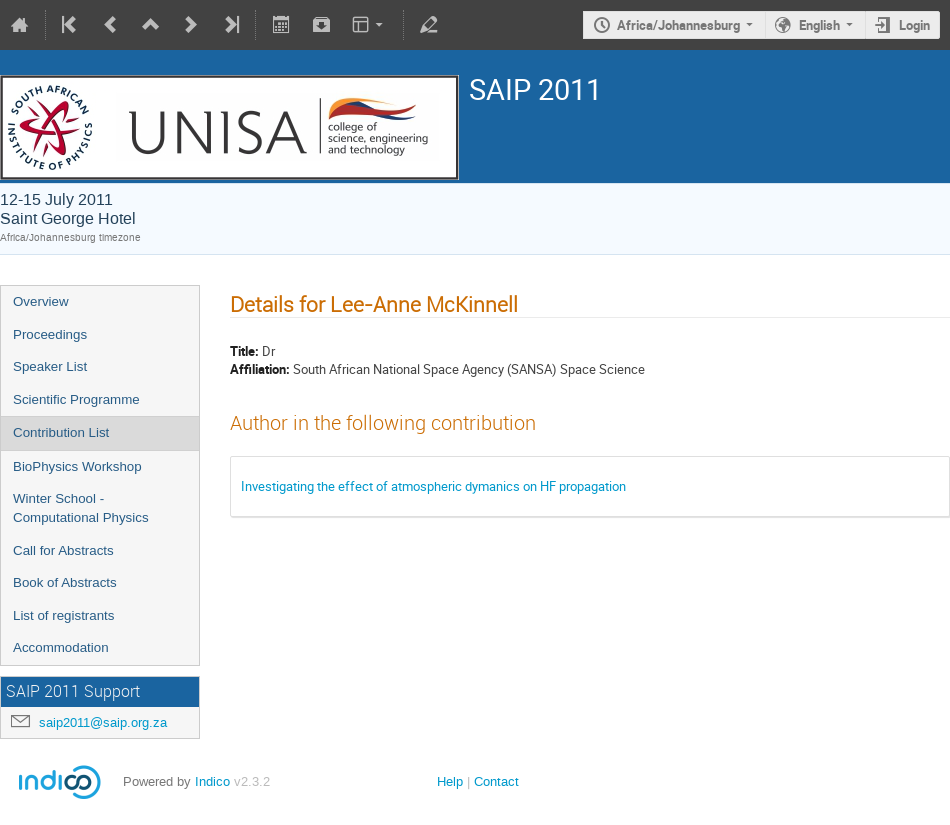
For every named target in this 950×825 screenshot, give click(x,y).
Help (450, 781)
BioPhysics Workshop (77, 466)
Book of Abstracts (65, 582)
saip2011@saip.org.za (103, 722)
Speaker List (50, 366)
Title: (244, 351)
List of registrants (63, 615)
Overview (41, 301)
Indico (212, 781)
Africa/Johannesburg (678, 25)
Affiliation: (260, 369)
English (819, 25)
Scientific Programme (76, 399)
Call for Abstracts (63, 550)
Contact (496, 781)
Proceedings (50, 334)
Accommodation (61, 647)
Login (914, 25)
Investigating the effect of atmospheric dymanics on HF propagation (433, 486)
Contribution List (61, 432)
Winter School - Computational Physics (81, 508)
